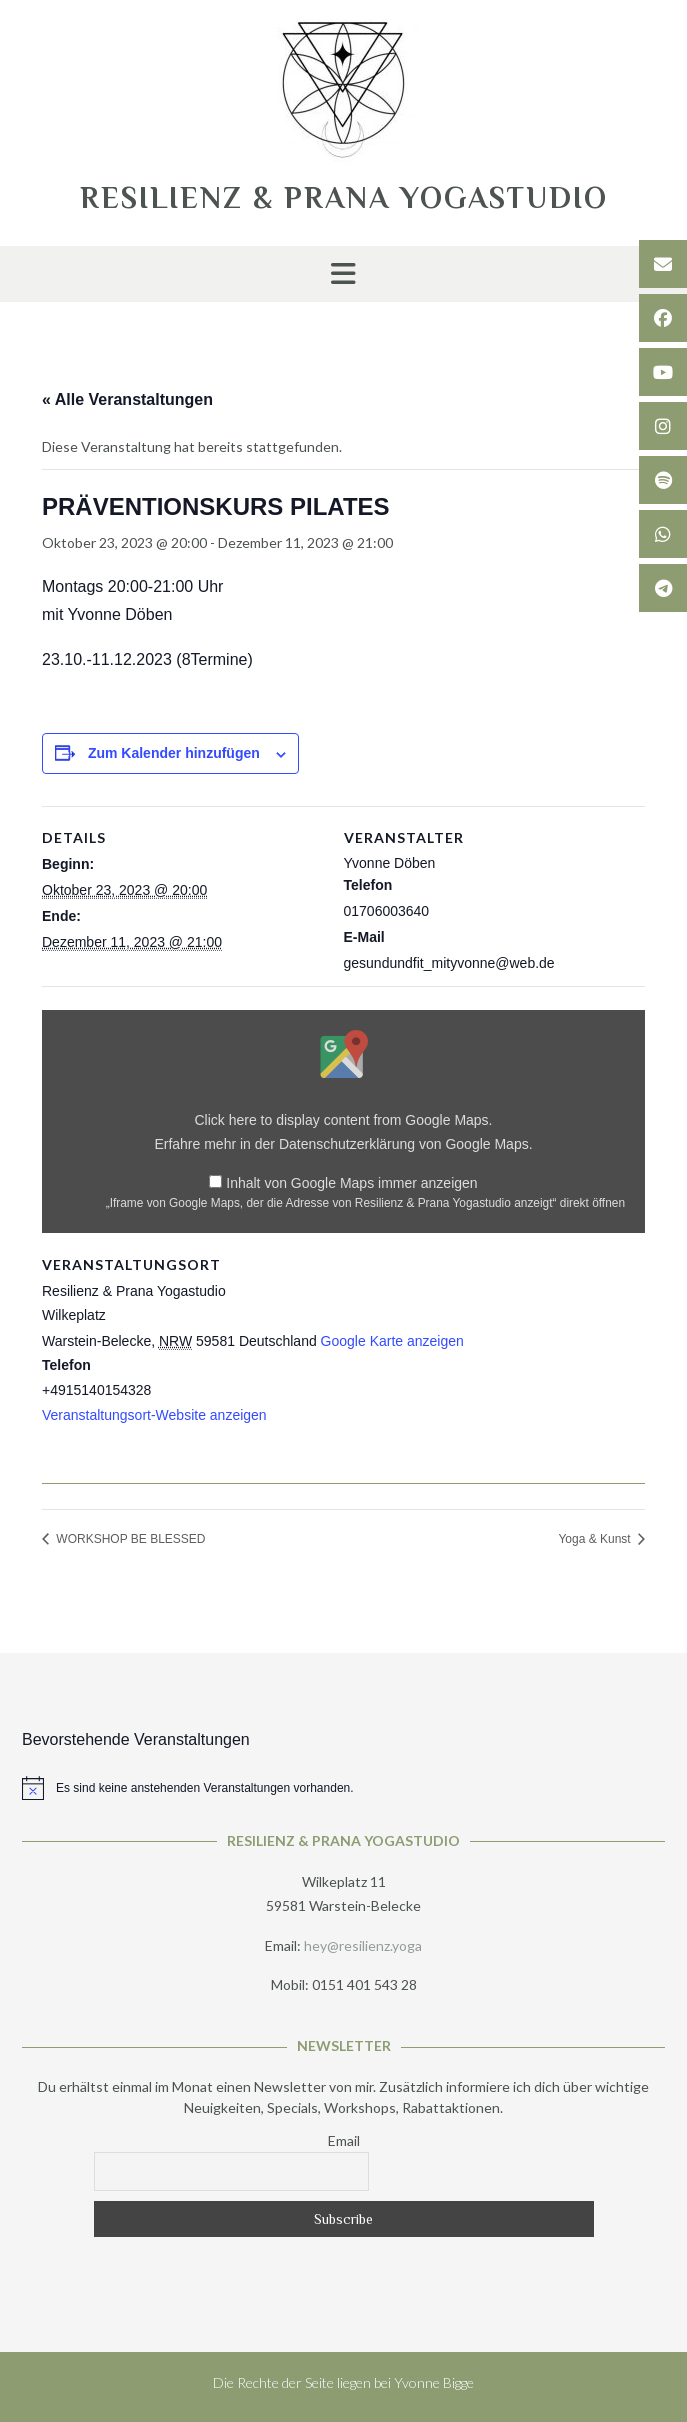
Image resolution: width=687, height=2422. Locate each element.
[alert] (343, 1788)
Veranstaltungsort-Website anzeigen (154, 1415)
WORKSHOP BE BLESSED (129, 1539)
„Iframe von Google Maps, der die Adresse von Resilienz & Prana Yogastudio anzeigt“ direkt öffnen (365, 1203)
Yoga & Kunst (596, 1539)
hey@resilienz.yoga (363, 1945)
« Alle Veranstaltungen (127, 399)
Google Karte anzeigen (392, 1341)
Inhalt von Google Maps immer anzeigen (351, 1183)
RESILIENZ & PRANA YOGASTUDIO (344, 198)
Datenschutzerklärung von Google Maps (404, 1144)
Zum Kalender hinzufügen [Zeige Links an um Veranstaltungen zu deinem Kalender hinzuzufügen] (174, 753)
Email (344, 2140)
